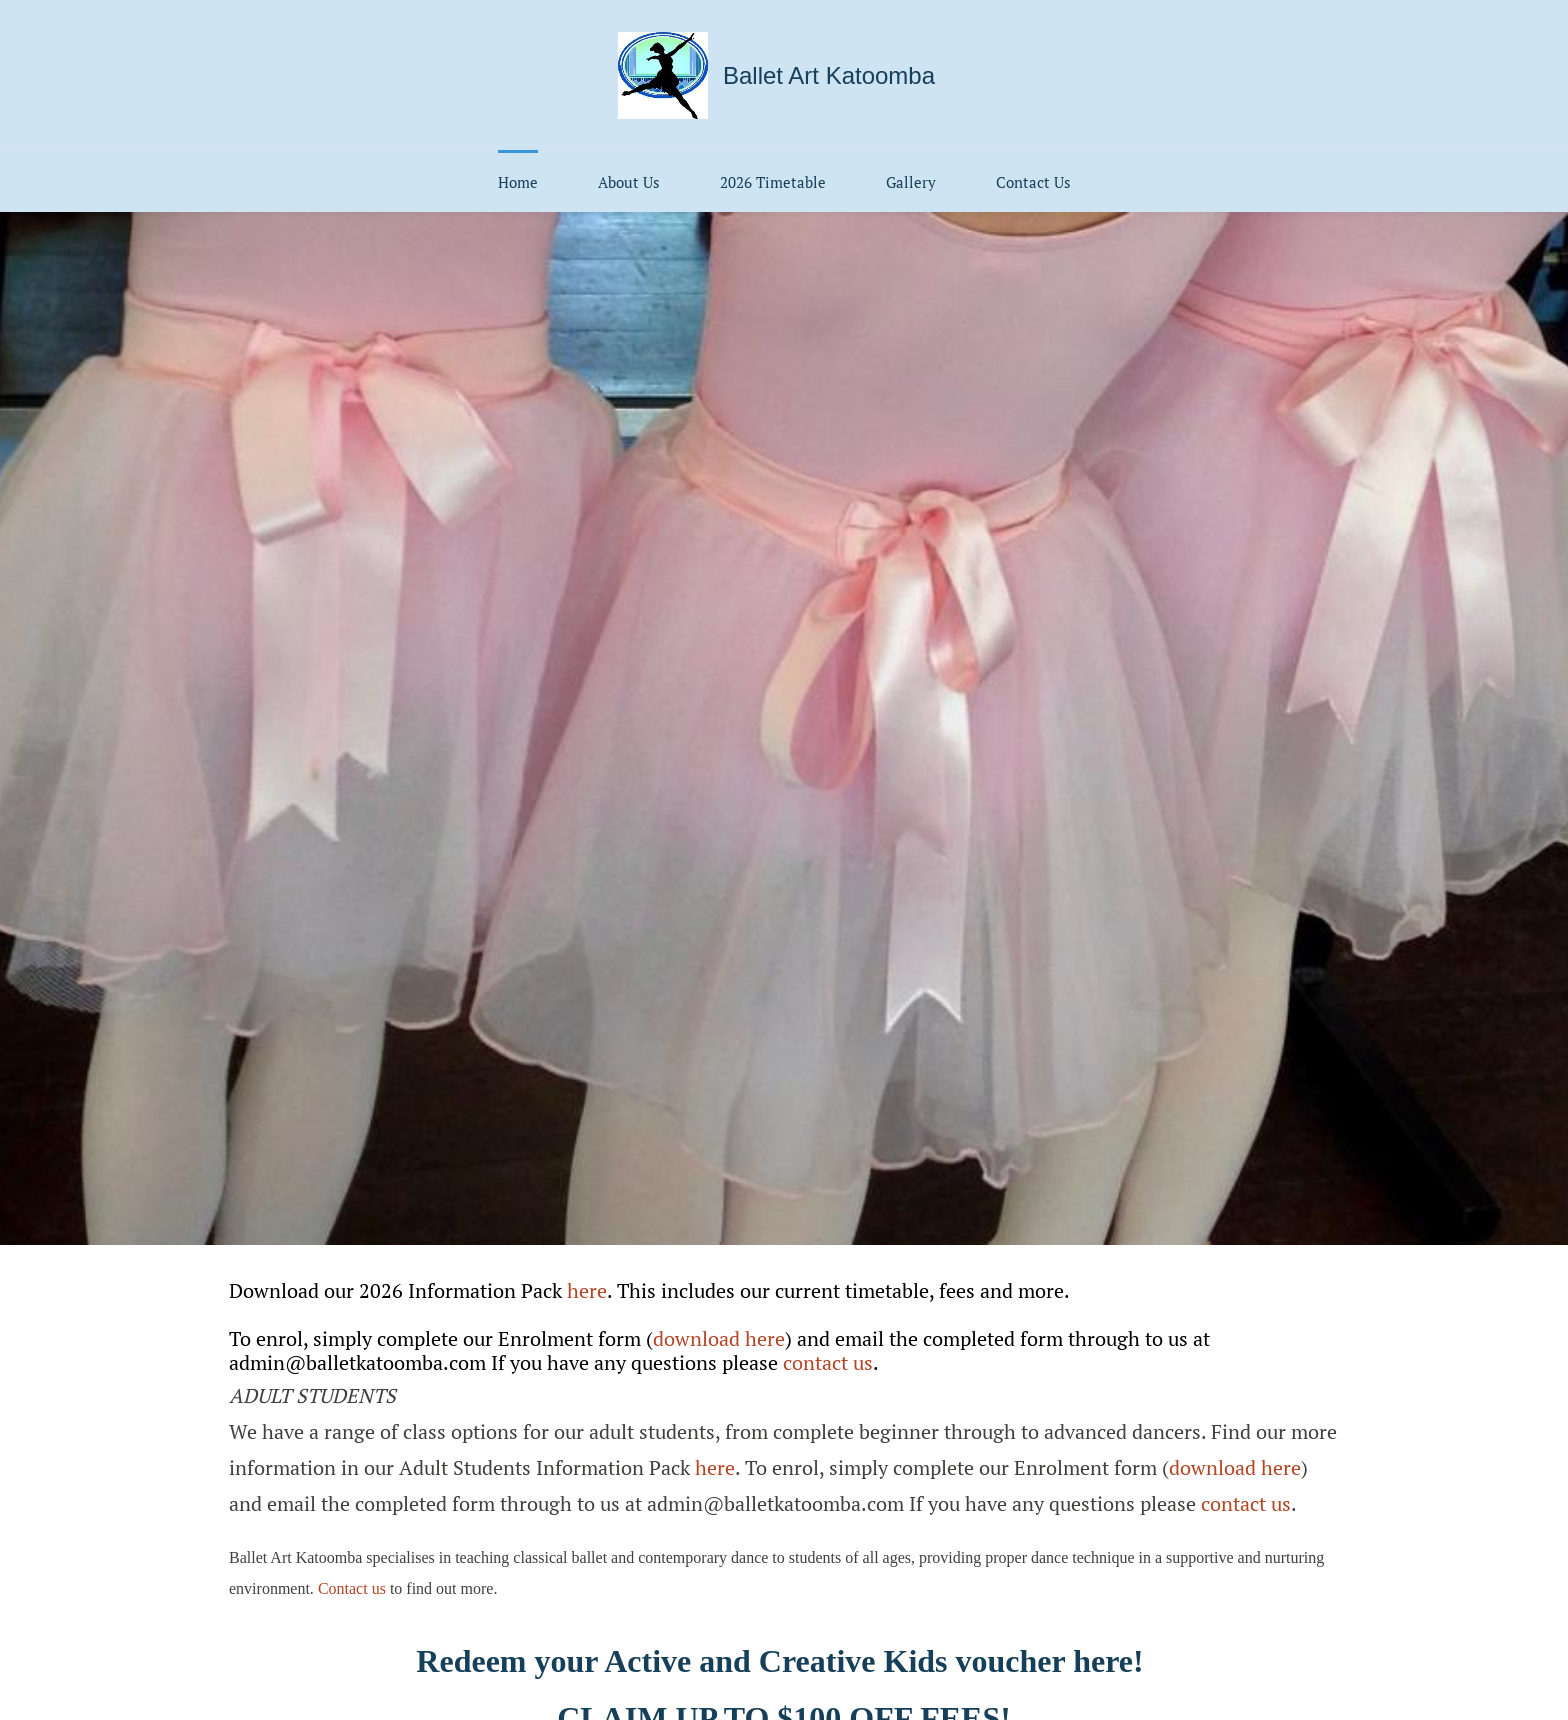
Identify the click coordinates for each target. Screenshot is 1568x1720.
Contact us (352, 1588)
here (587, 1290)
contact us (828, 1362)
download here (719, 1338)
